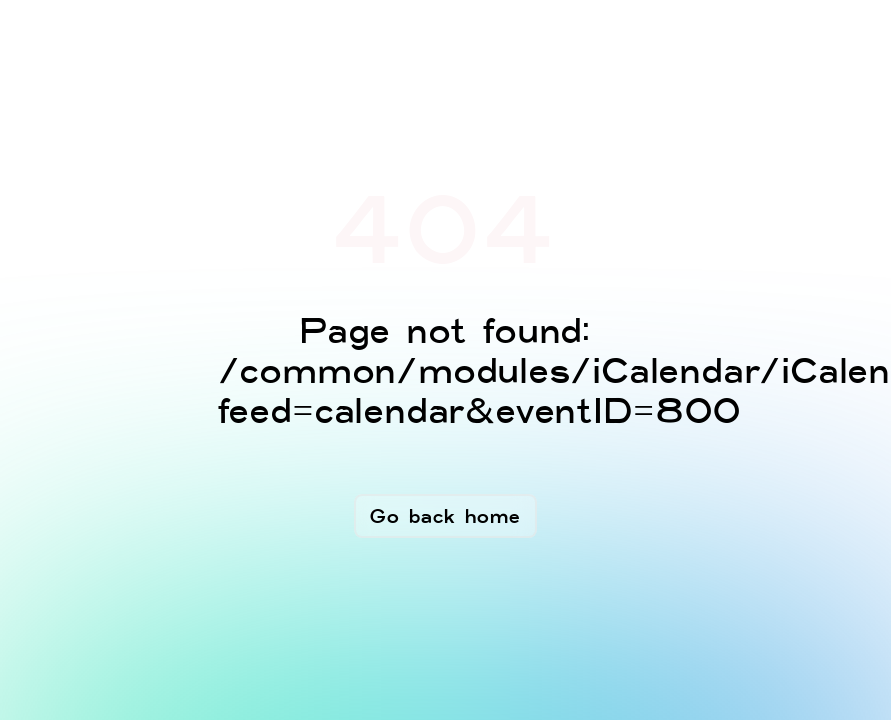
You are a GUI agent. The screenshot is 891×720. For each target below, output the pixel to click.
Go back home (445, 516)
